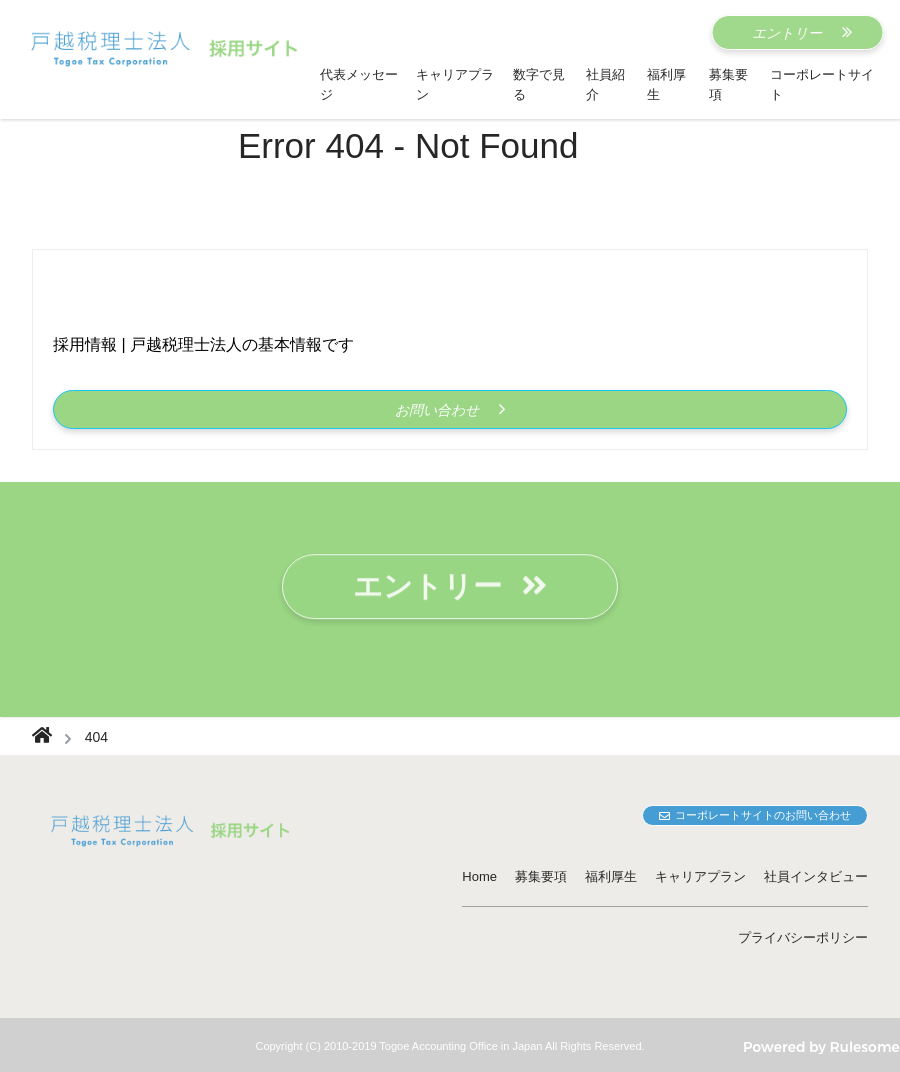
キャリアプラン (700, 876)
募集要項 (541, 876)
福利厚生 (611, 876)
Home (479, 876)
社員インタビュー (816, 876)
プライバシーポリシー (803, 937)
